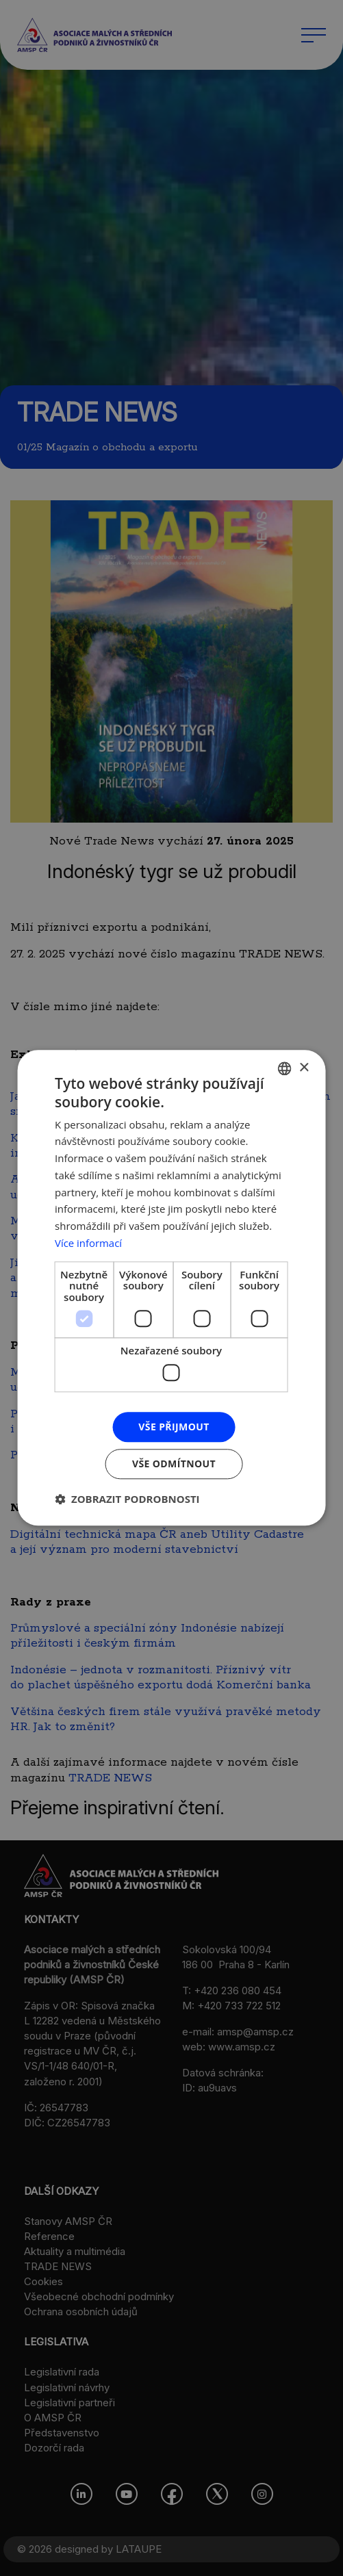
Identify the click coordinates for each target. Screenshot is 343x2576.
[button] (127, 1499)
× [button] (303, 1068)
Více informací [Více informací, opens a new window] (89, 1243)
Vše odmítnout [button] (174, 1464)
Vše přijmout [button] (173, 1426)
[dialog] (171, 1288)
